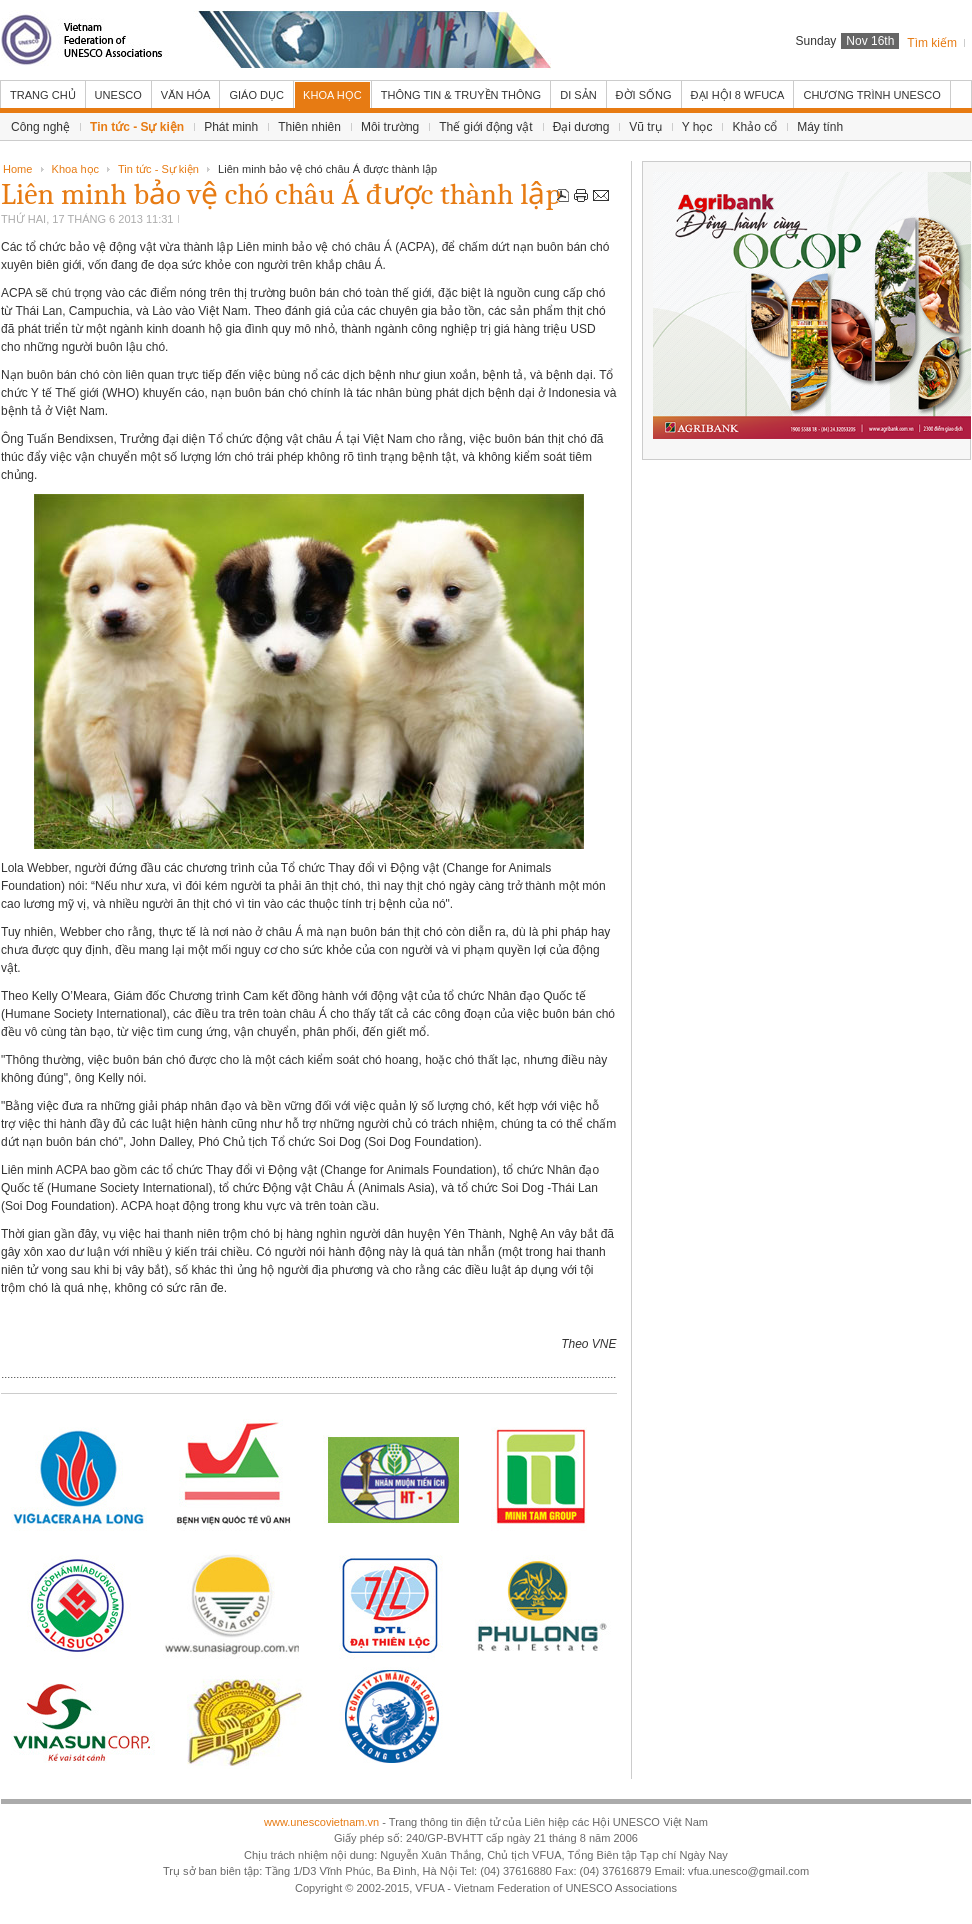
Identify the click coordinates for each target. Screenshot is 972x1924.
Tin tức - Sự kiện (158, 169)
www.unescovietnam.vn (321, 1822)
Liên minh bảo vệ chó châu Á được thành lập (281, 194)
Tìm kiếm (932, 43)
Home (17, 169)
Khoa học (75, 169)
